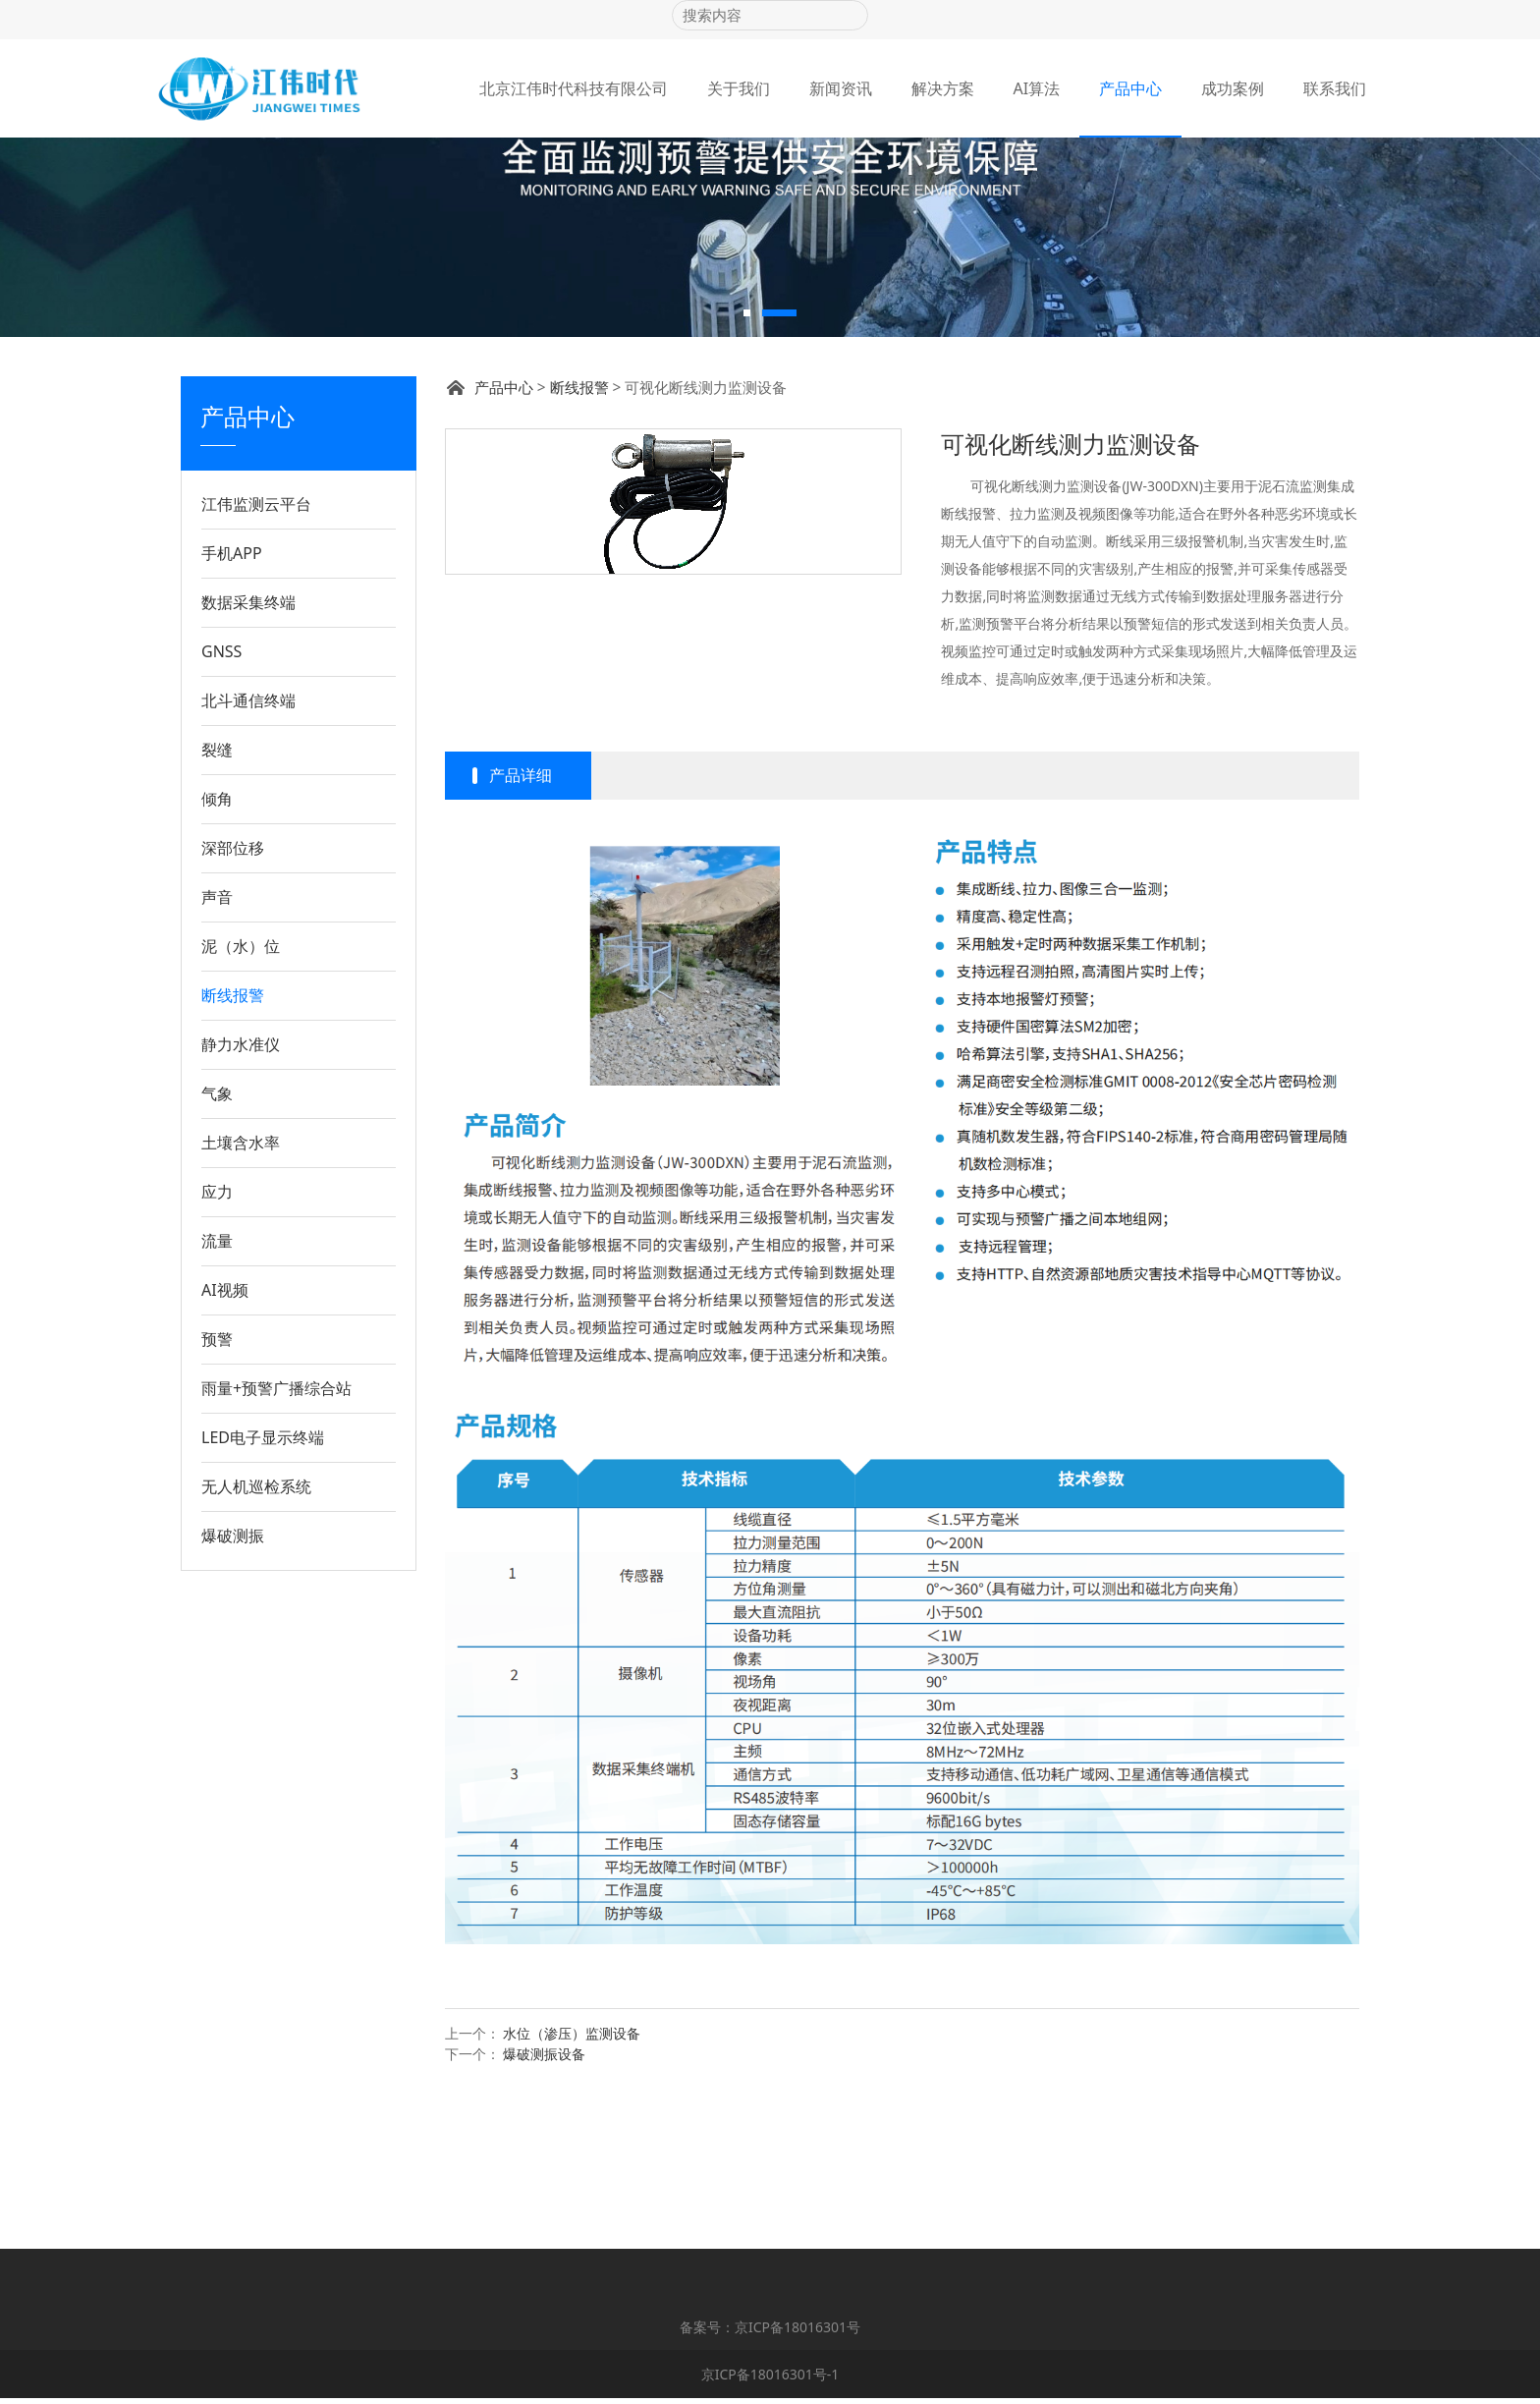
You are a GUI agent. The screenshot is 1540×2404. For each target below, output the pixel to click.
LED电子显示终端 (262, 1575)
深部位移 (232, 985)
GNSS (221, 789)
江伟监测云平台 (256, 641)
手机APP (231, 690)
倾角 (217, 936)
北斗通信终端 (248, 838)
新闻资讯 (840, 88)
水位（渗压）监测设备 (571, 2170)
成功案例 (1232, 88)
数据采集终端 (248, 740)
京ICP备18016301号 (797, 2332)
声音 (217, 1034)
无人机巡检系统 (256, 1624)
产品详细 (520, 912)
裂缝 (217, 887)
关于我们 (738, 88)
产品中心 (1130, 88)
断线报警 (232, 1133)
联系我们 (1334, 88)
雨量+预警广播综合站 (276, 1526)
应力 (217, 1329)
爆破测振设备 (544, 2191)
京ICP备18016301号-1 (770, 2380)
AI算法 (1037, 88)
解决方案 (942, 88)
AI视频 (224, 1427)
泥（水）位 (240, 1083)
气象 (217, 1231)
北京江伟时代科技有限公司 (573, 88)
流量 (217, 1378)
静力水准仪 (240, 1182)
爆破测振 (232, 1673)
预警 (217, 1476)
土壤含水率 (240, 1280)
